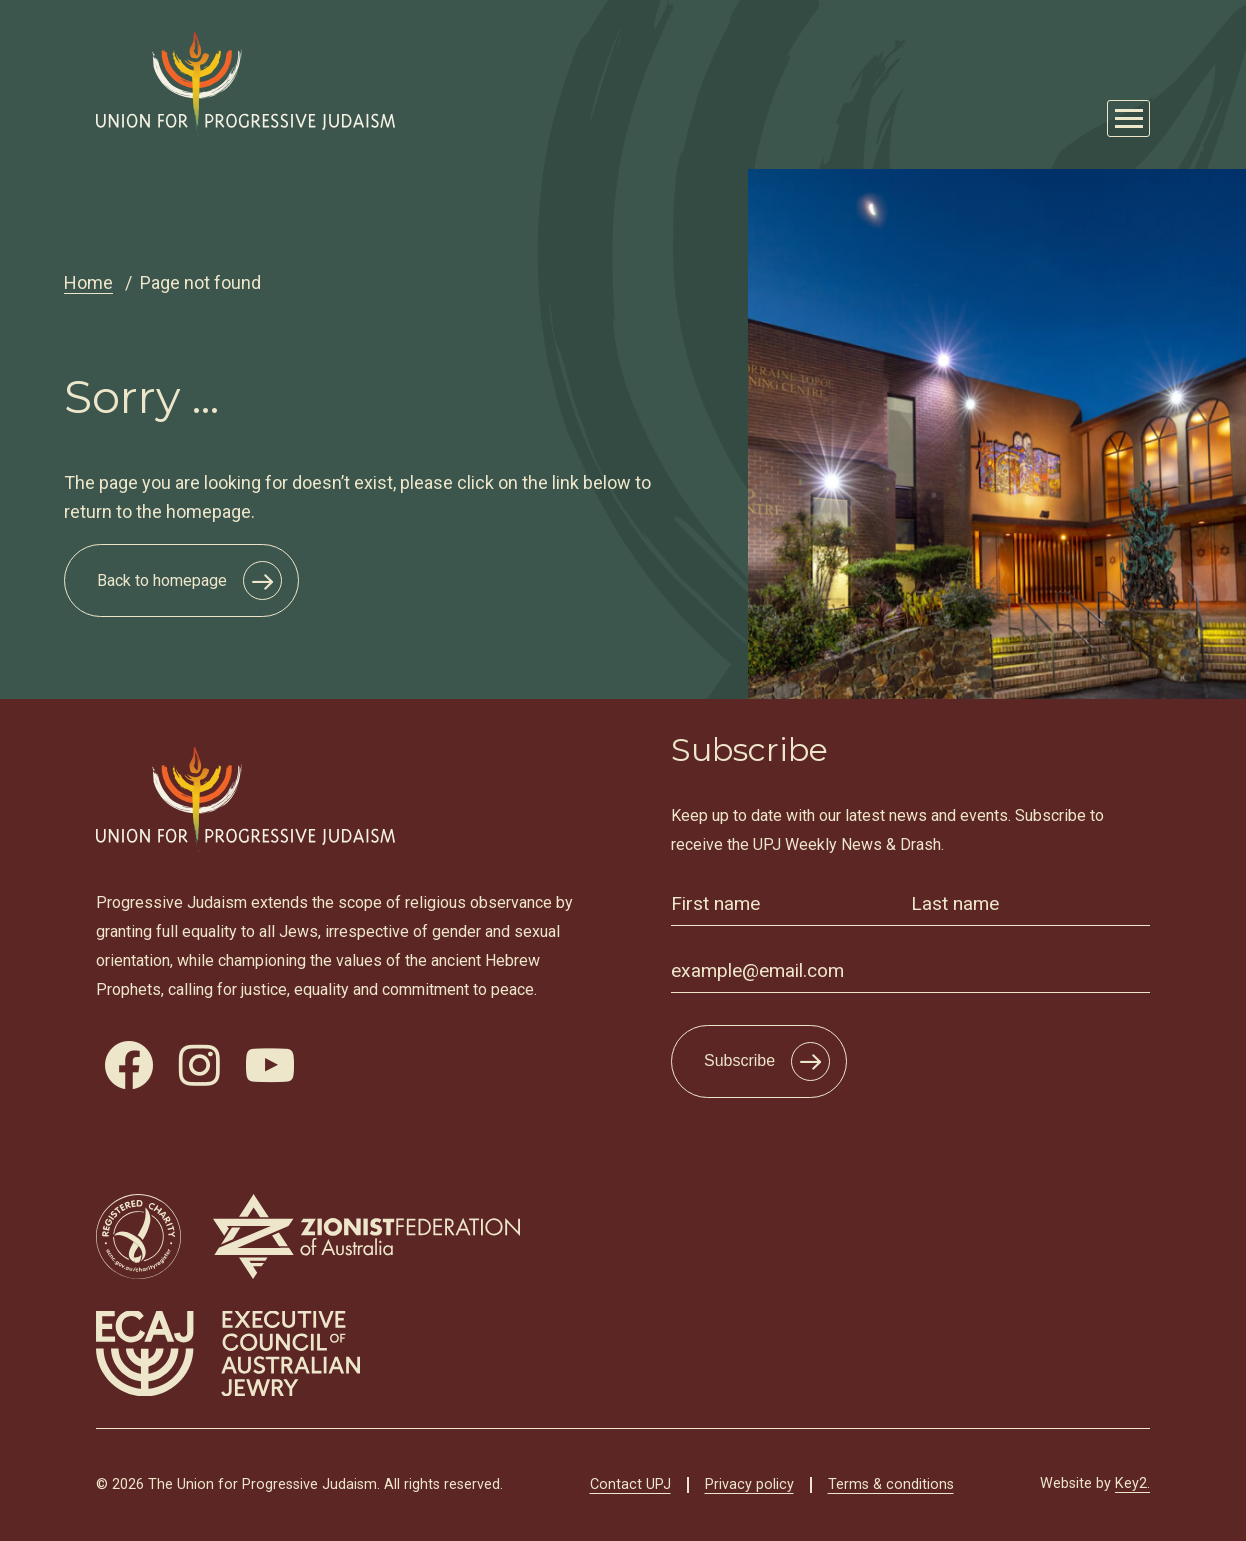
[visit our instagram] (199, 1065)
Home (88, 282)
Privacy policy (749, 1484)
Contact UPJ (630, 1484)
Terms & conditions (891, 1484)
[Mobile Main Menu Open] (1128, 118)
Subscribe (739, 1060)
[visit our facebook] (129, 1065)
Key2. (1132, 1483)
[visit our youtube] (270, 1065)
